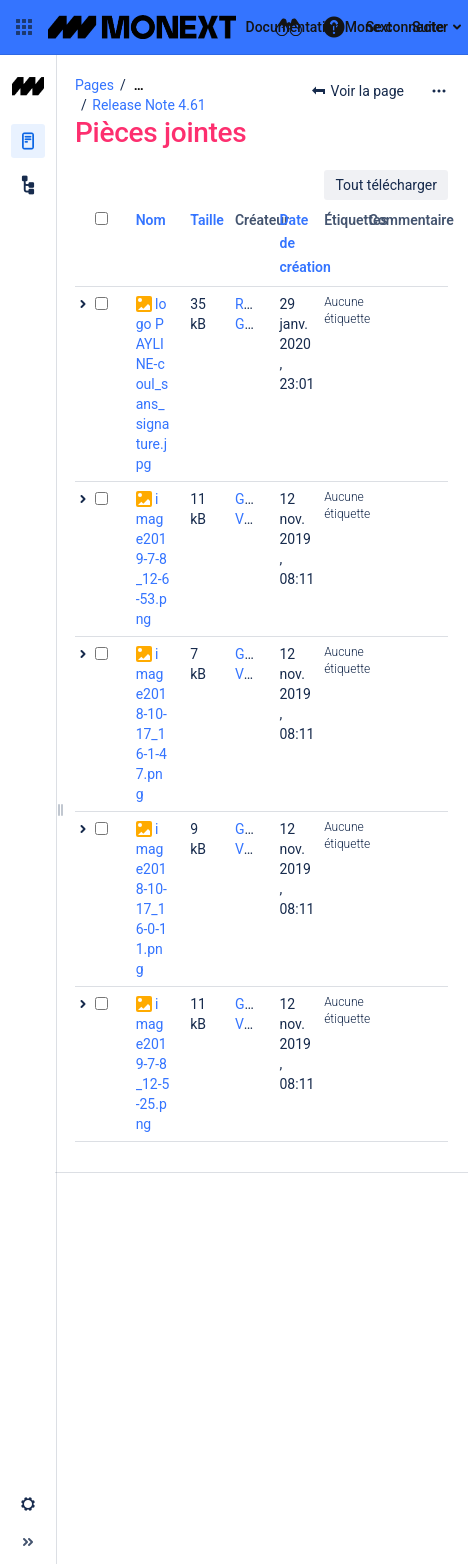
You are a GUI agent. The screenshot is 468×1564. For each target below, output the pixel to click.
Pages (94, 85)
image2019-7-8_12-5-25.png (153, 1064)
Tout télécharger (386, 185)
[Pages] (28, 141)
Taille (207, 220)
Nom (151, 220)
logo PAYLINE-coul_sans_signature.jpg (153, 384)
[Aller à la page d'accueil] (220, 27)
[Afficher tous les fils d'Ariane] (139, 85)
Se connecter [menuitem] (407, 27)
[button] (24, 27)
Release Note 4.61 (148, 105)
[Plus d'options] (439, 91)
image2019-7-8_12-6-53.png (153, 559)
